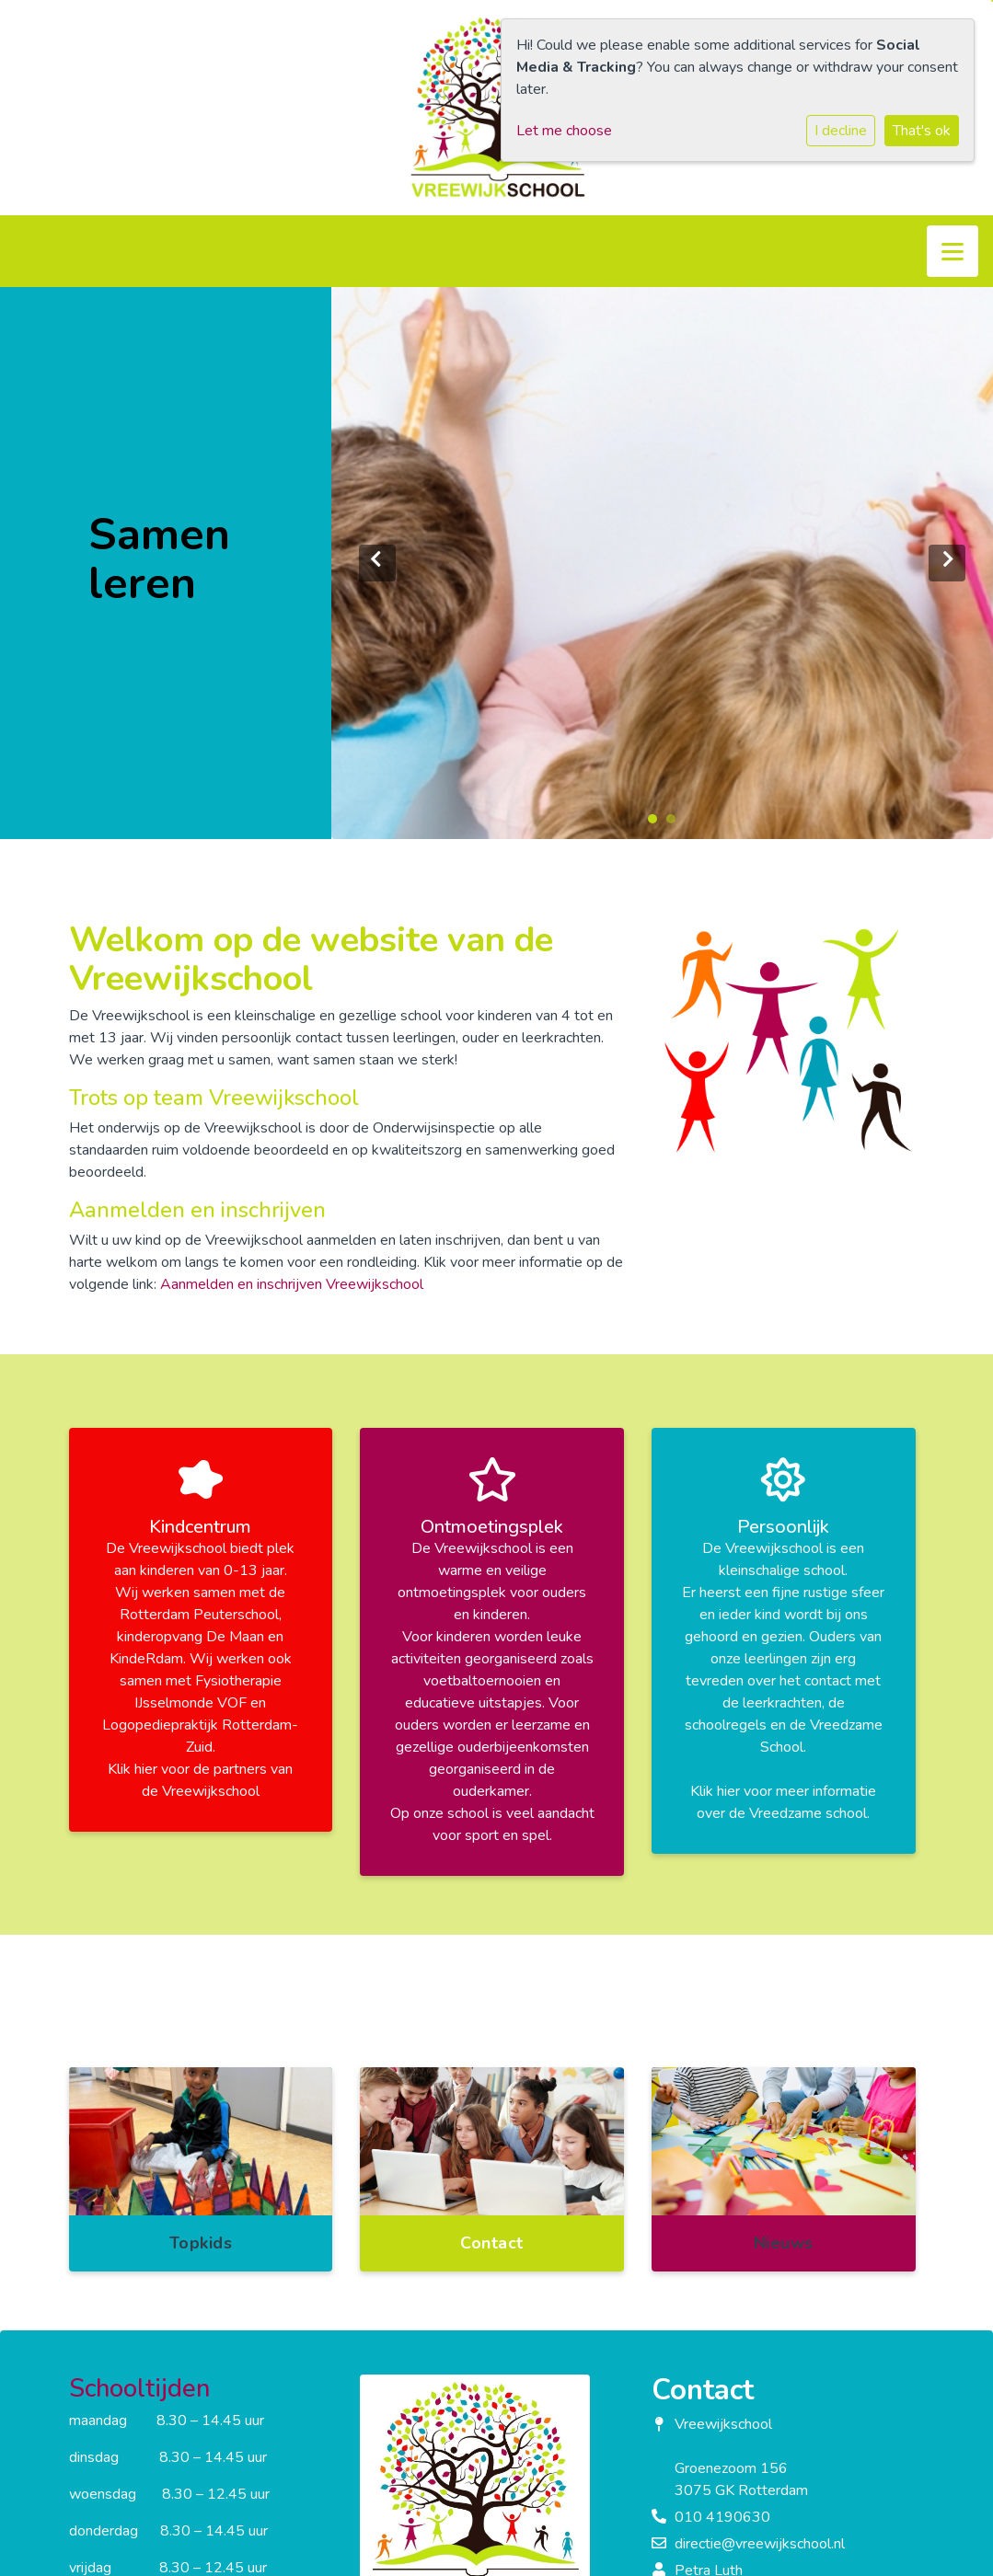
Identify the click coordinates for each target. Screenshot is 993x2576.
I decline (840, 131)
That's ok (922, 131)
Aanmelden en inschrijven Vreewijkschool (291, 1284)
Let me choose (564, 131)
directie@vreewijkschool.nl (760, 2544)
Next (947, 563)
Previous (377, 563)
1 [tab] (657, 823)
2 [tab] (675, 823)
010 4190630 (722, 2517)
